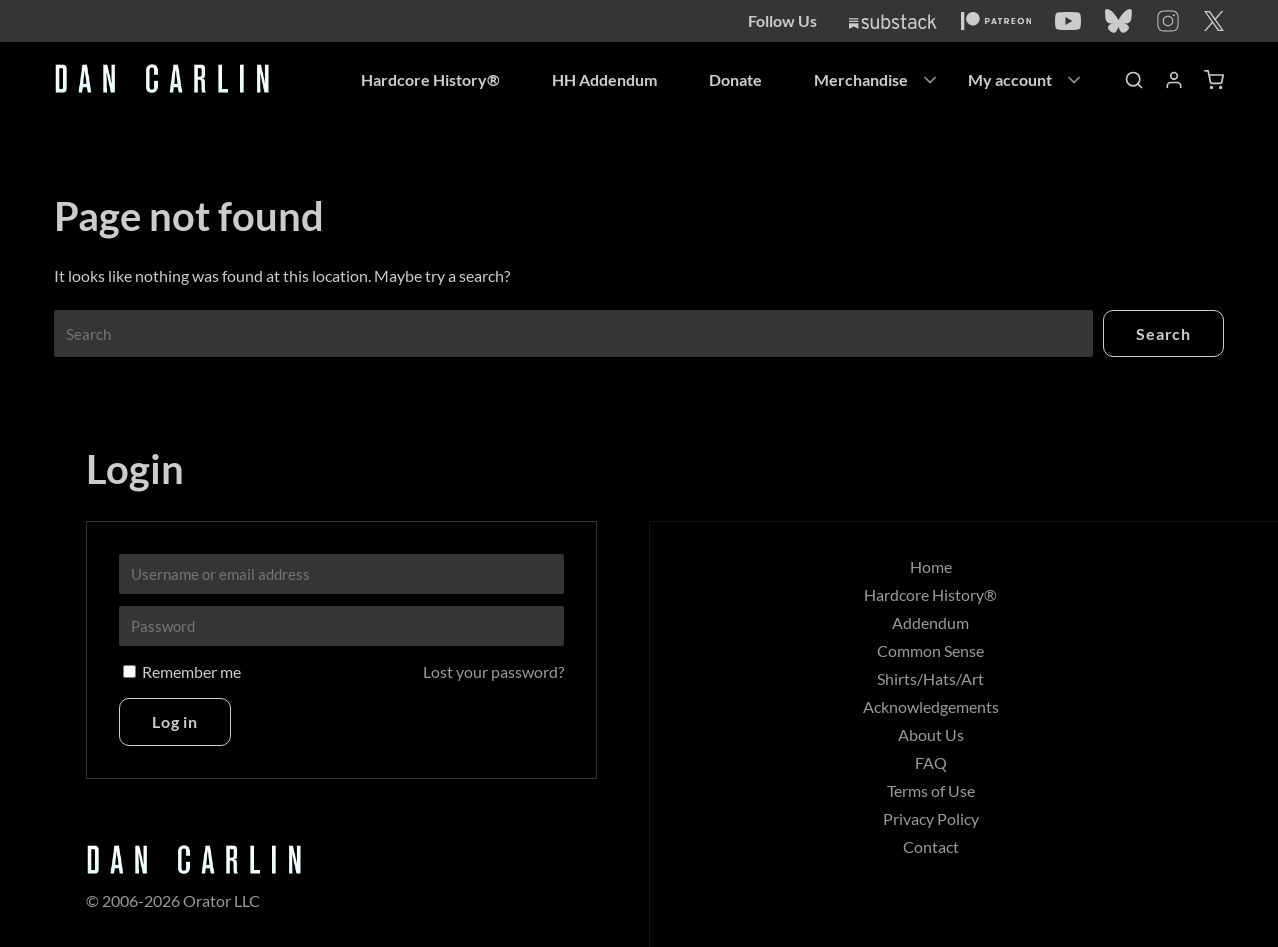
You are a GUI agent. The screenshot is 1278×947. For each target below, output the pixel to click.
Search (1163, 333)
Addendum (930, 622)
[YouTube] (1068, 21)
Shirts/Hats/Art (930, 678)
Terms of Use (931, 790)
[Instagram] (1168, 21)
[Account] (1174, 80)
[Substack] (893, 21)
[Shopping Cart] (1214, 80)
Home (931, 566)
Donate (735, 79)
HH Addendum (604, 79)
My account (1010, 79)
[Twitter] (1214, 21)
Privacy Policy (931, 818)
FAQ (931, 762)
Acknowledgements (931, 706)
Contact (931, 846)
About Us (931, 734)
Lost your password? (493, 671)
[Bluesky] (1118, 21)
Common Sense (930, 650)
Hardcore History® (430, 79)
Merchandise (861, 79)
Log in (175, 721)
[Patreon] (996, 21)
